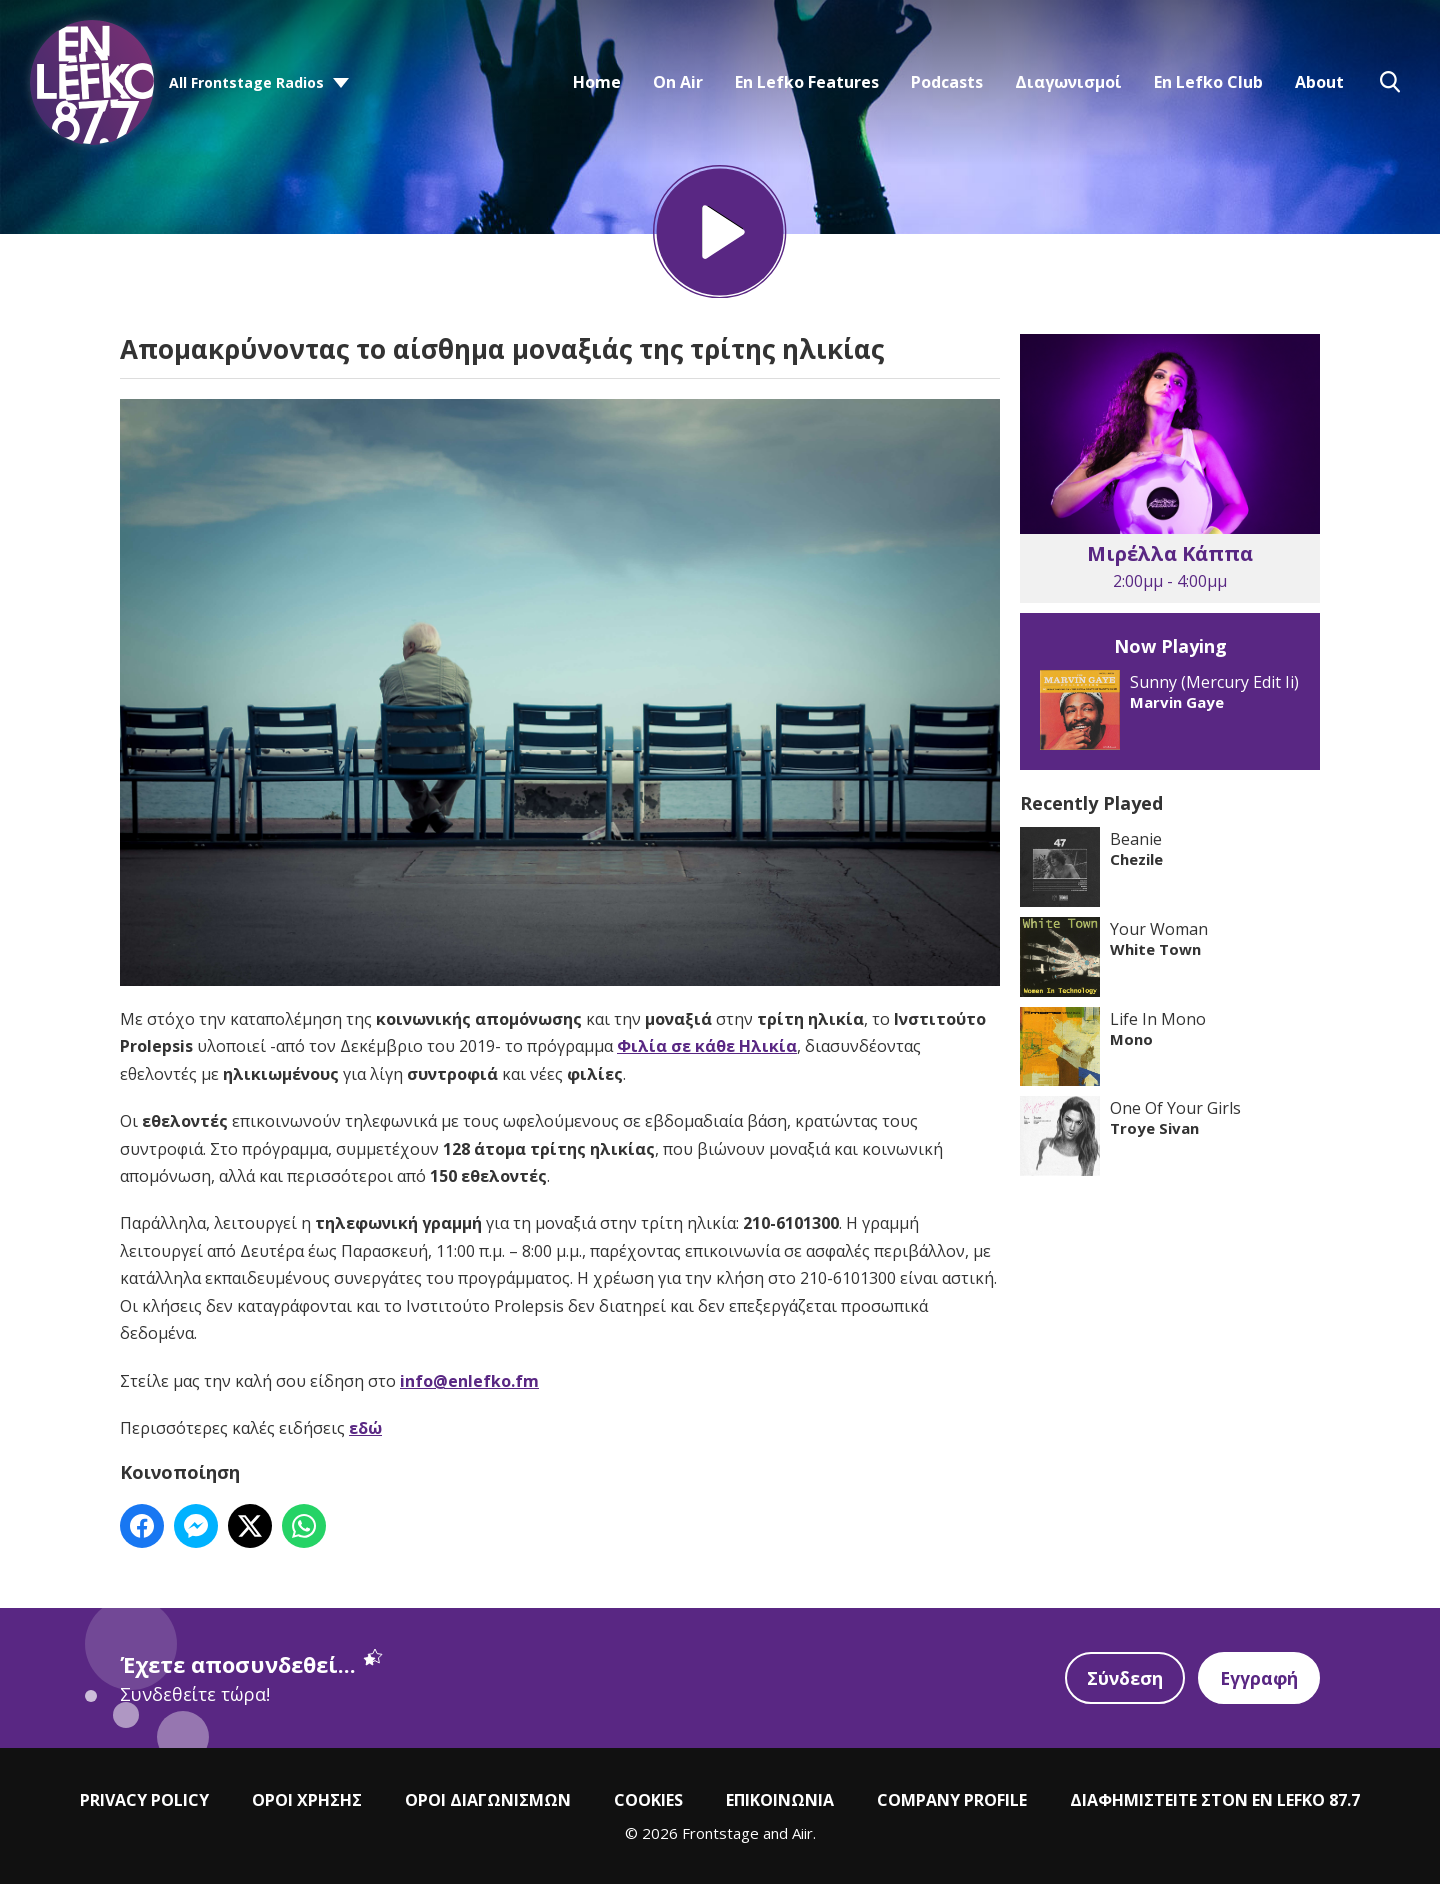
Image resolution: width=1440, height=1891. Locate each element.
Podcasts (947, 82)
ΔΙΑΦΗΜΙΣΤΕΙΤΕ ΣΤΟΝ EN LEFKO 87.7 (1215, 1807)
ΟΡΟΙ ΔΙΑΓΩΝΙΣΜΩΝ (488, 1807)
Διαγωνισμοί (1068, 82)
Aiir (802, 1840)
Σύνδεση (1122, 1685)
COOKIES (648, 1807)
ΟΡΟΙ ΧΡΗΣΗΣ (307, 1807)
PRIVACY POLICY (144, 1807)
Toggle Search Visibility (1390, 82)
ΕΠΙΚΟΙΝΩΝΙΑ (780, 1807)
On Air (678, 82)
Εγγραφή (1258, 1685)
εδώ (365, 1435)
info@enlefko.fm (469, 1387)
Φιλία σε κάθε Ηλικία (707, 1053)
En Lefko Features (807, 82)
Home (597, 82)
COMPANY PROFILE (952, 1807)
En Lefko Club (1208, 82)
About (1319, 82)
